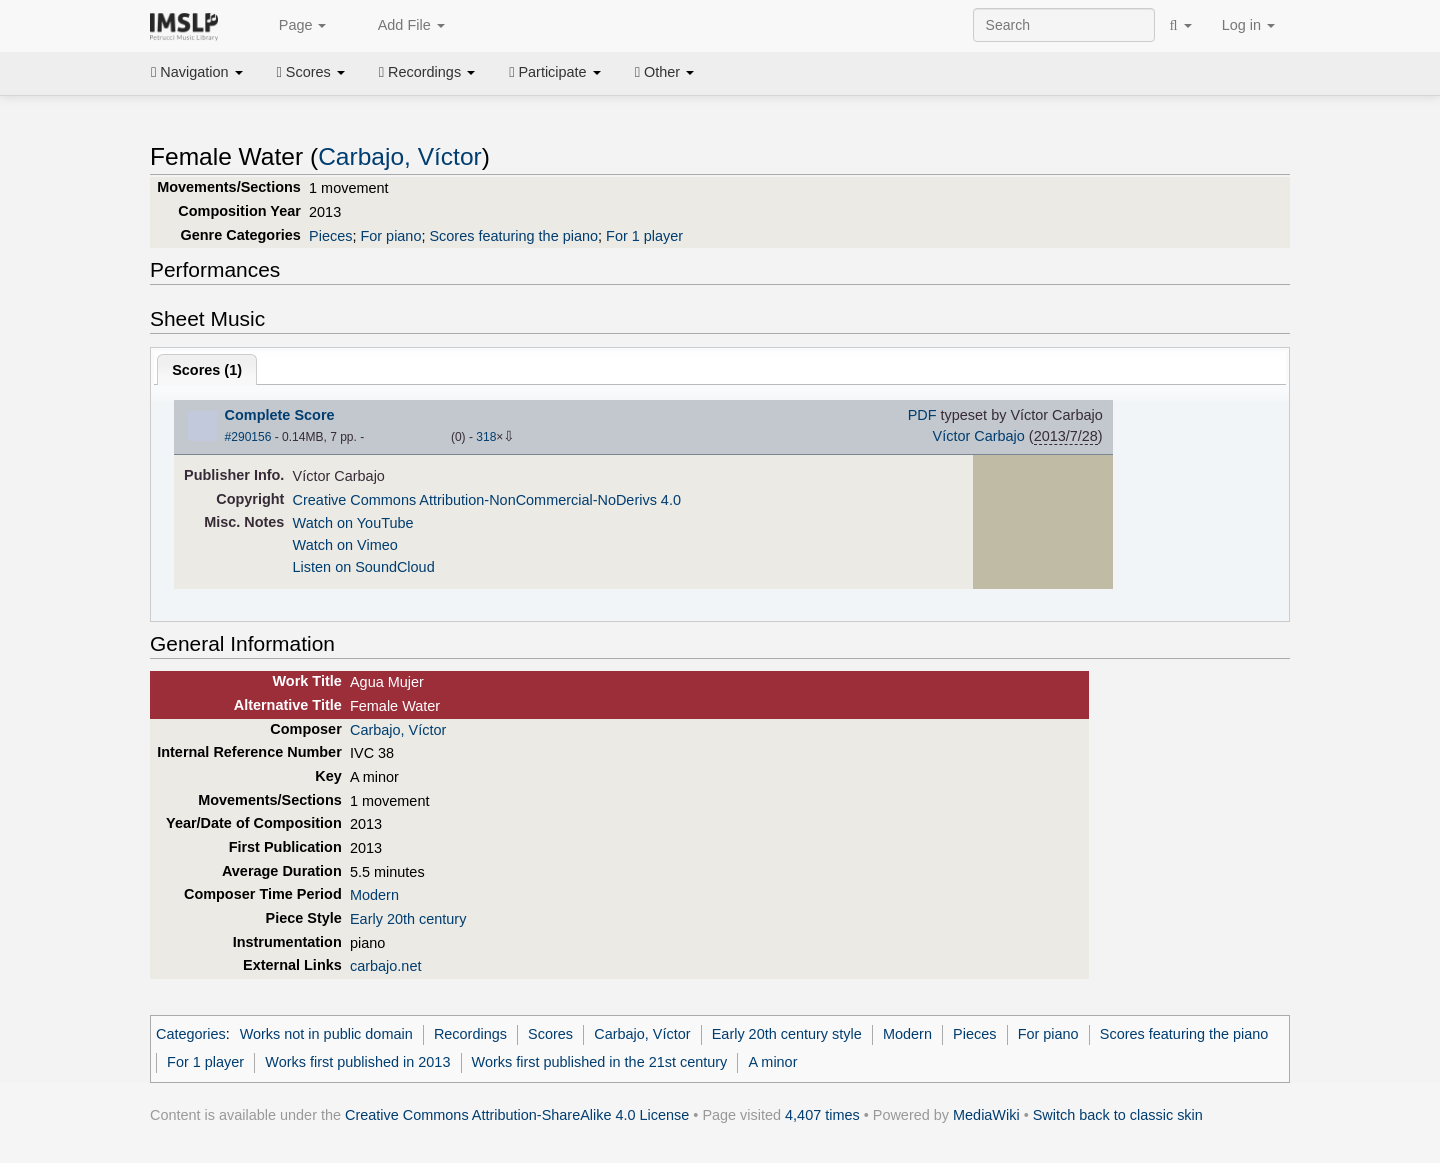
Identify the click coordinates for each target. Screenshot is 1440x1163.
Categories (191, 1034)
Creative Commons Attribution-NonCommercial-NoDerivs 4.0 (487, 500)
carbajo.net (385, 966)
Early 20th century (408, 919)
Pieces (330, 236)
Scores (311, 72)
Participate (555, 72)
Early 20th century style (787, 1034)
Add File (400, 26)
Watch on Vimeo (345, 545)
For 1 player (644, 236)
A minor (773, 1062)
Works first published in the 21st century (600, 1062)
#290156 (248, 437)
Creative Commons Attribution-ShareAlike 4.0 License (517, 1115)
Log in (1248, 25)
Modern (374, 895)
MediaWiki (986, 1115)
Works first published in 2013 (357, 1062)
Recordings (427, 72)
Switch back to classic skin (1118, 1115)
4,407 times (822, 1115)
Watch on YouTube (353, 523)
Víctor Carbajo (979, 436)
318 (486, 437)
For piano (390, 236)
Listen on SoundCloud (364, 567)
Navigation (197, 72)
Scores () (207, 370)
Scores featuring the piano (513, 236)
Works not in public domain (326, 1034)
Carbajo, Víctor (400, 156)
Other (664, 72)
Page (292, 26)
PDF (922, 415)
